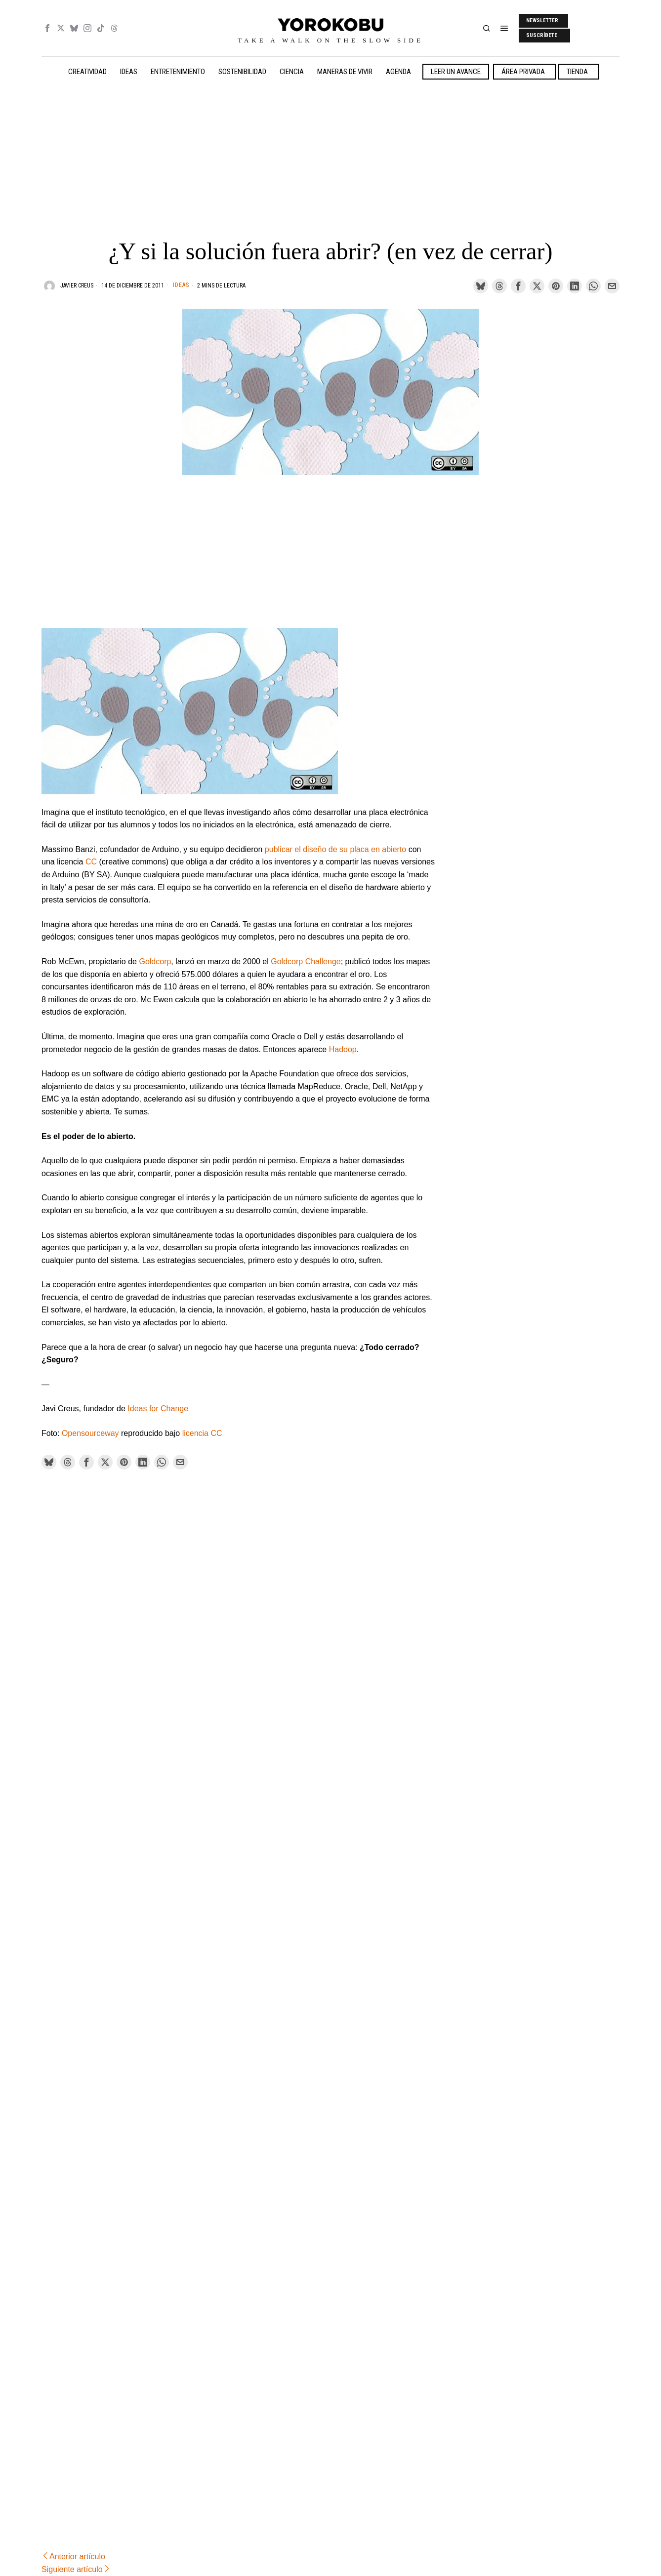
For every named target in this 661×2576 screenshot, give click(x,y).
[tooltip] (47, 28)
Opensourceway (90, 1433)
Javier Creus (76, 285)
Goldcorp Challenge (305, 961)
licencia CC (202, 1433)
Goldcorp (155, 961)
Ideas (181, 285)
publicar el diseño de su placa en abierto (335, 849)
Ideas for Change (157, 1408)
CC (91, 862)
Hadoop (343, 1049)
